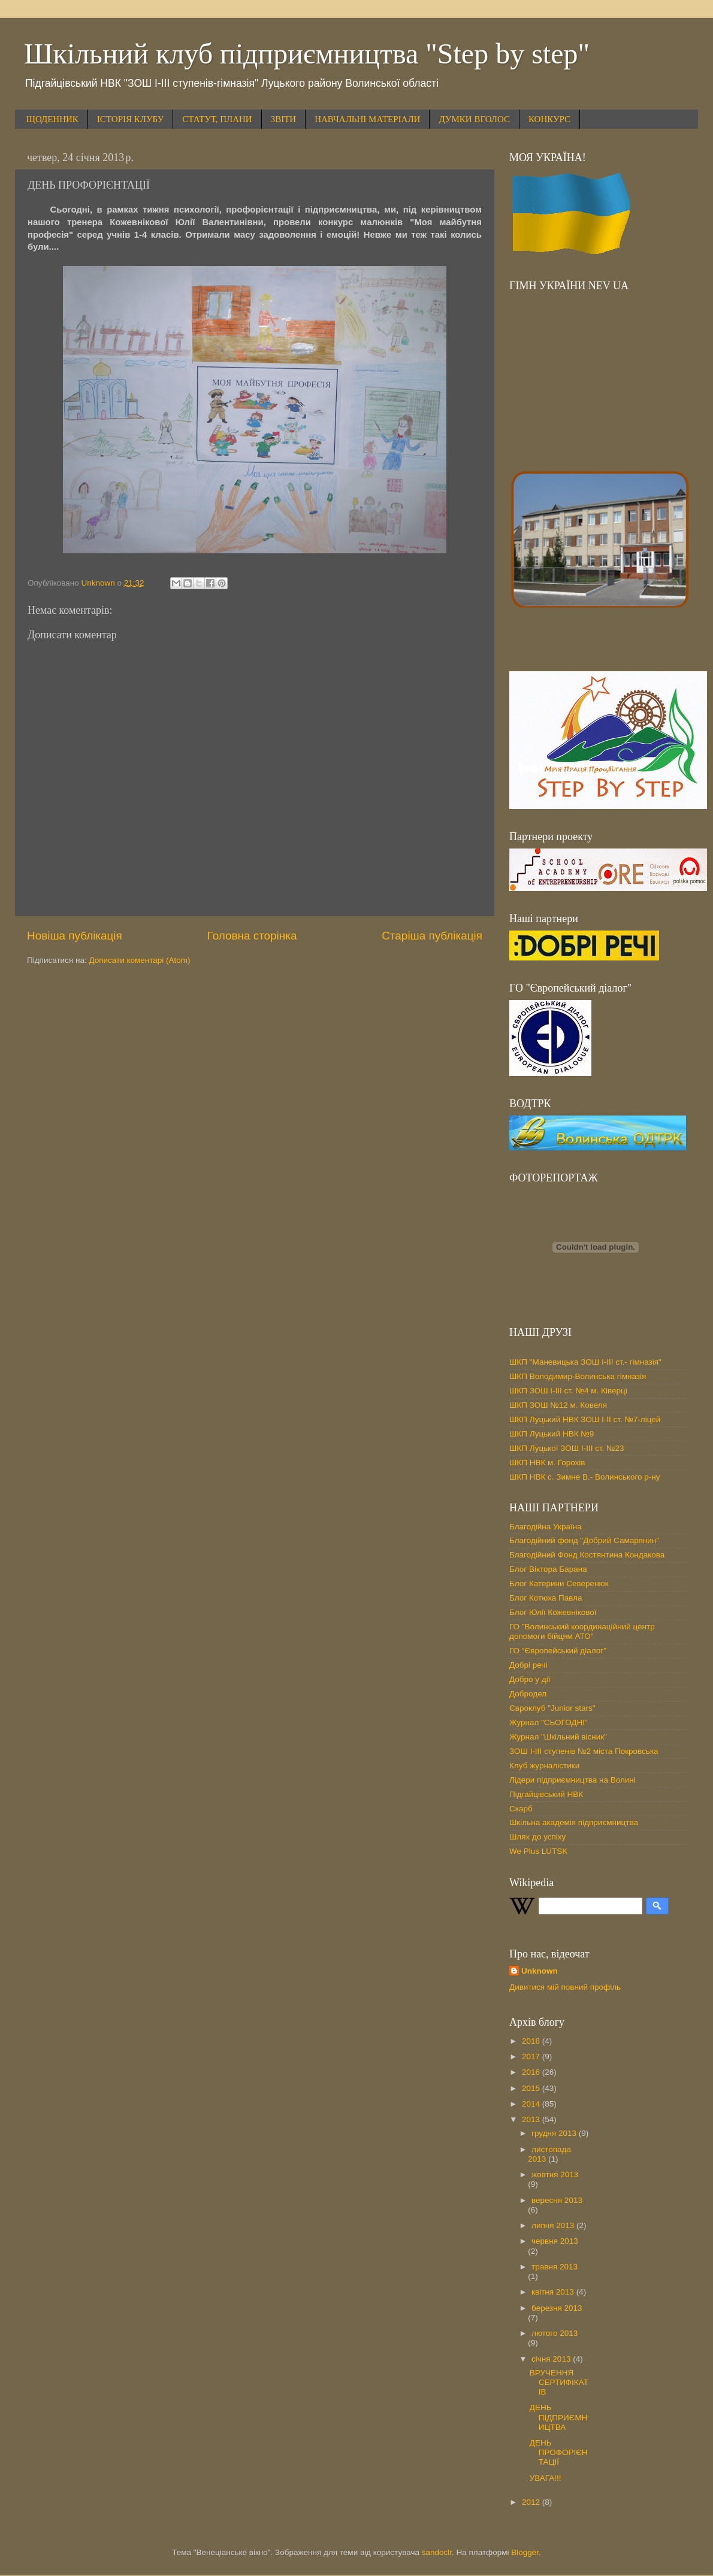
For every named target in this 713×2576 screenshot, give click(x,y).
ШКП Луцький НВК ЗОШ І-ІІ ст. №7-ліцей (584, 1419)
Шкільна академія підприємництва (573, 1822)
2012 (532, 2502)
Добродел (527, 1693)
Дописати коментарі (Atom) (139, 960)
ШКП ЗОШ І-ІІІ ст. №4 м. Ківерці (568, 1390)
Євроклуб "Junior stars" (552, 1708)
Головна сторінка (252, 935)
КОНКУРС (549, 119)
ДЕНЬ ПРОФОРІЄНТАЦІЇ (559, 2452)
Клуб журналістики (544, 1765)
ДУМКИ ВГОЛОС (474, 119)
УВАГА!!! (545, 2478)
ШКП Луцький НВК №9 (551, 1433)
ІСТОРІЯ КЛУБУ (130, 119)
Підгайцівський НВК (546, 1794)
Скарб (521, 1808)
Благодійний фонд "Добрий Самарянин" (584, 1540)
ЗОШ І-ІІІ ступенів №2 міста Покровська (583, 1751)
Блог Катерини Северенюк (559, 1583)
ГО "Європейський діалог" (557, 1650)
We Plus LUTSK (538, 1851)
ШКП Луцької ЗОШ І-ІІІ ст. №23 (566, 1448)
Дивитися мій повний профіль (565, 1987)
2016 (532, 2072)
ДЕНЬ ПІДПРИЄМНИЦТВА (559, 2417)
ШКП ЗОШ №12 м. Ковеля (558, 1405)
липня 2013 (553, 2225)
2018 (532, 2040)
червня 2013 (554, 2240)
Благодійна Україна (545, 1526)
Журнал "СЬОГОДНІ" (548, 1722)
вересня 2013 (556, 2200)
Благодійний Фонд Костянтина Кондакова (586, 1554)
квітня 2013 (553, 2291)
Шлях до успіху (537, 1836)
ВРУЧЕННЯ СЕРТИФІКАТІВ (559, 2382)
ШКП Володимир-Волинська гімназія (577, 1376)
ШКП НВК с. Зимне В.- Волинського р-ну (584, 1476)
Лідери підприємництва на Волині (572, 1779)
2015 (532, 2088)
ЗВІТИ (284, 119)
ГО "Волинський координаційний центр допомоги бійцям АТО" (582, 1631)
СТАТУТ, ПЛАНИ (217, 119)
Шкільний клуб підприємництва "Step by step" (307, 53)
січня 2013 (552, 2358)
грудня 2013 (555, 2133)
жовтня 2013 (554, 2174)
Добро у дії (529, 1679)
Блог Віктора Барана (548, 1569)
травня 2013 (554, 2266)
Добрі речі (528, 1664)
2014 (532, 2103)
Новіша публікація (74, 935)
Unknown (539, 1970)
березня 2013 (556, 2308)
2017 (532, 2056)
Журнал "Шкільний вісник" (558, 1736)
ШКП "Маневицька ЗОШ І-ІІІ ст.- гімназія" (585, 1361)
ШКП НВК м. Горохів (547, 1462)
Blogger (525, 2552)
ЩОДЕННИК (52, 119)
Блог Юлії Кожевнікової (553, 1612)
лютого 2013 (554, 2333)
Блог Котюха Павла (545, 1597)
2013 (532, 2119)
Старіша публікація (432, 935)
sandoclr (437, 2552)
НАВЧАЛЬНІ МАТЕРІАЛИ (367, 119)
